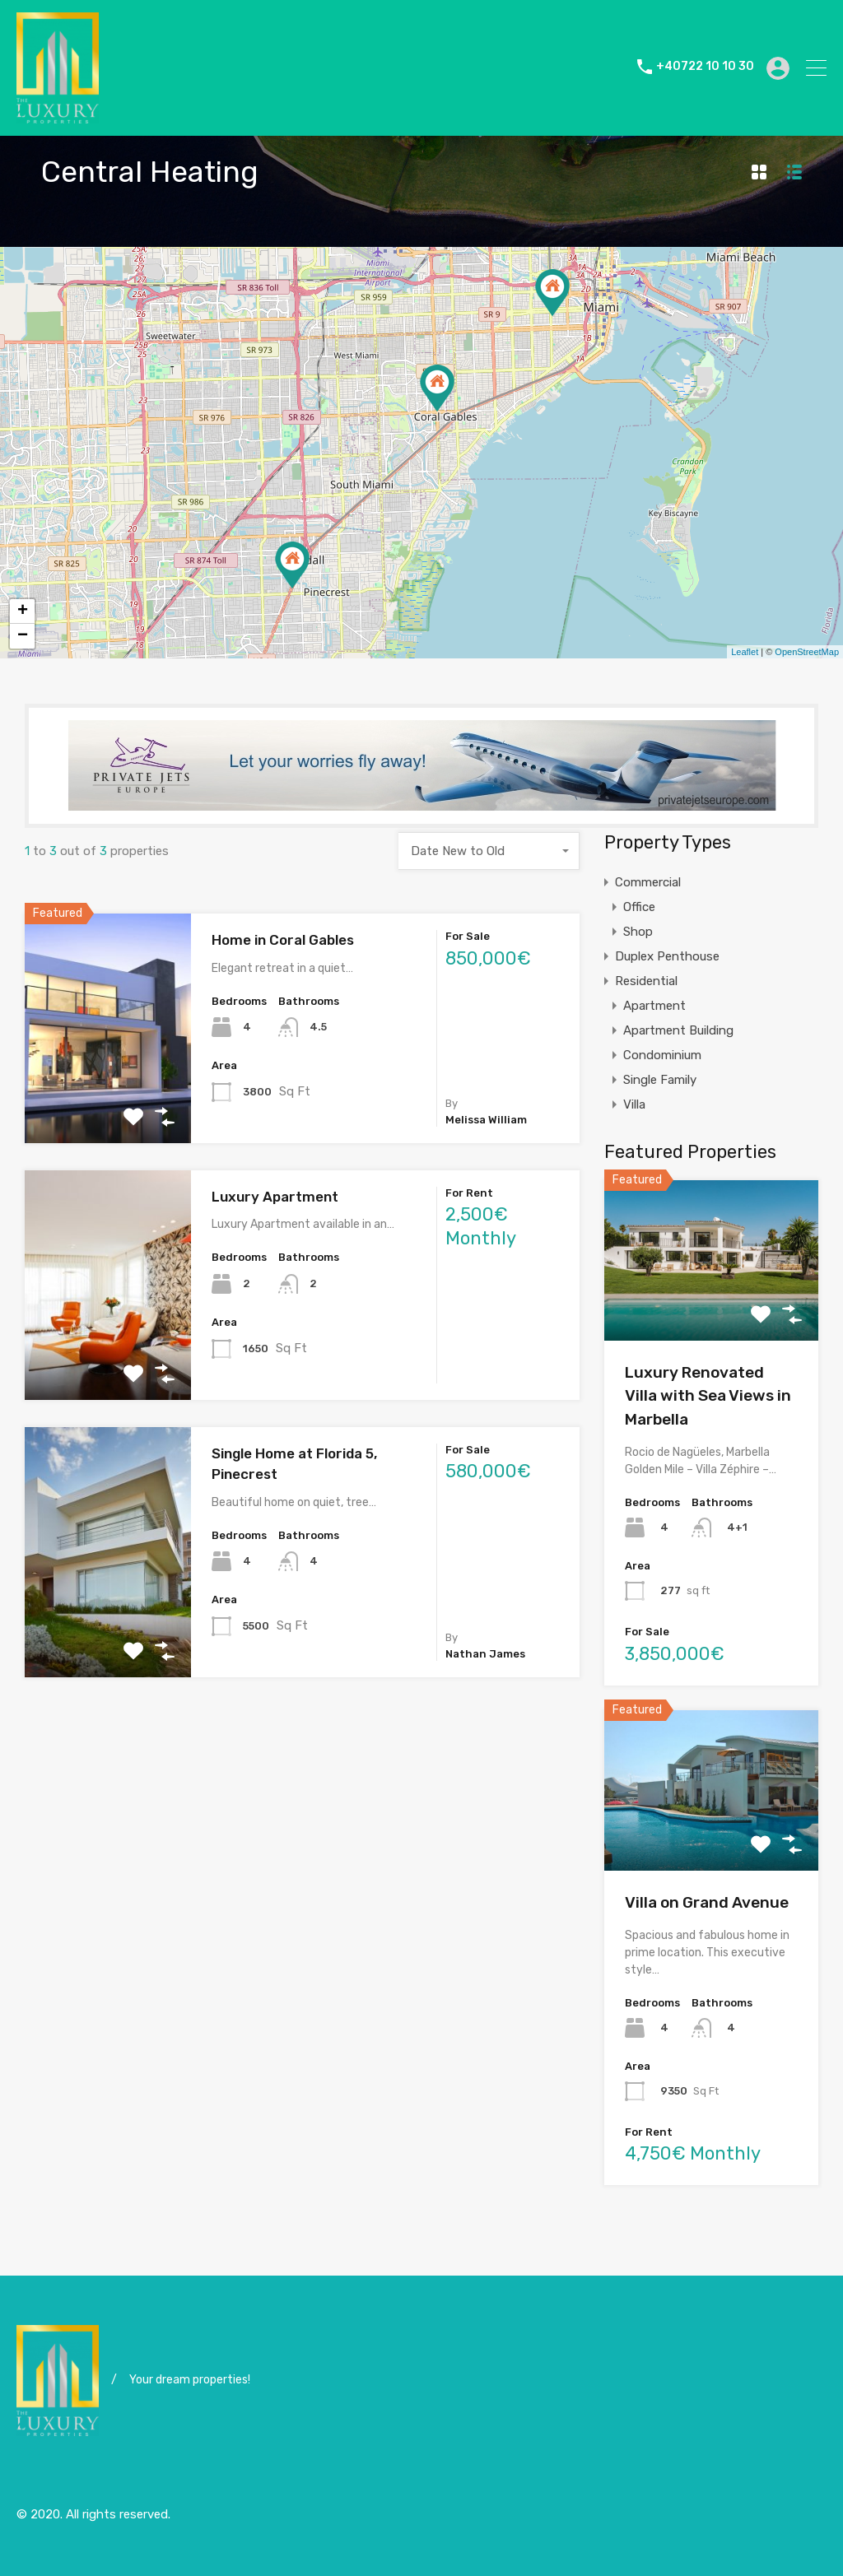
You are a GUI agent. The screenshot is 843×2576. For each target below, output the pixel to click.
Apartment (654, 1005)
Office (639, 907)
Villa (634, 1104)
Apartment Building (678, 1030)
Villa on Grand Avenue (707, 1902)
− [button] (22, 636)
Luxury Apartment (275, 1196)
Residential (646, 981)
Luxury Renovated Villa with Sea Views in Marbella (708, 1396)
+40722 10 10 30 (705, 67)
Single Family (659, 1079)
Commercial (648, 882)
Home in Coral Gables (283, 940)
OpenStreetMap (807, 652)
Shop (638, 931)
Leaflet (744, 652)
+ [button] (22, 611)
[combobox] (489, 851)
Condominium (662, 1055)
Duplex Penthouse (667, 956)
